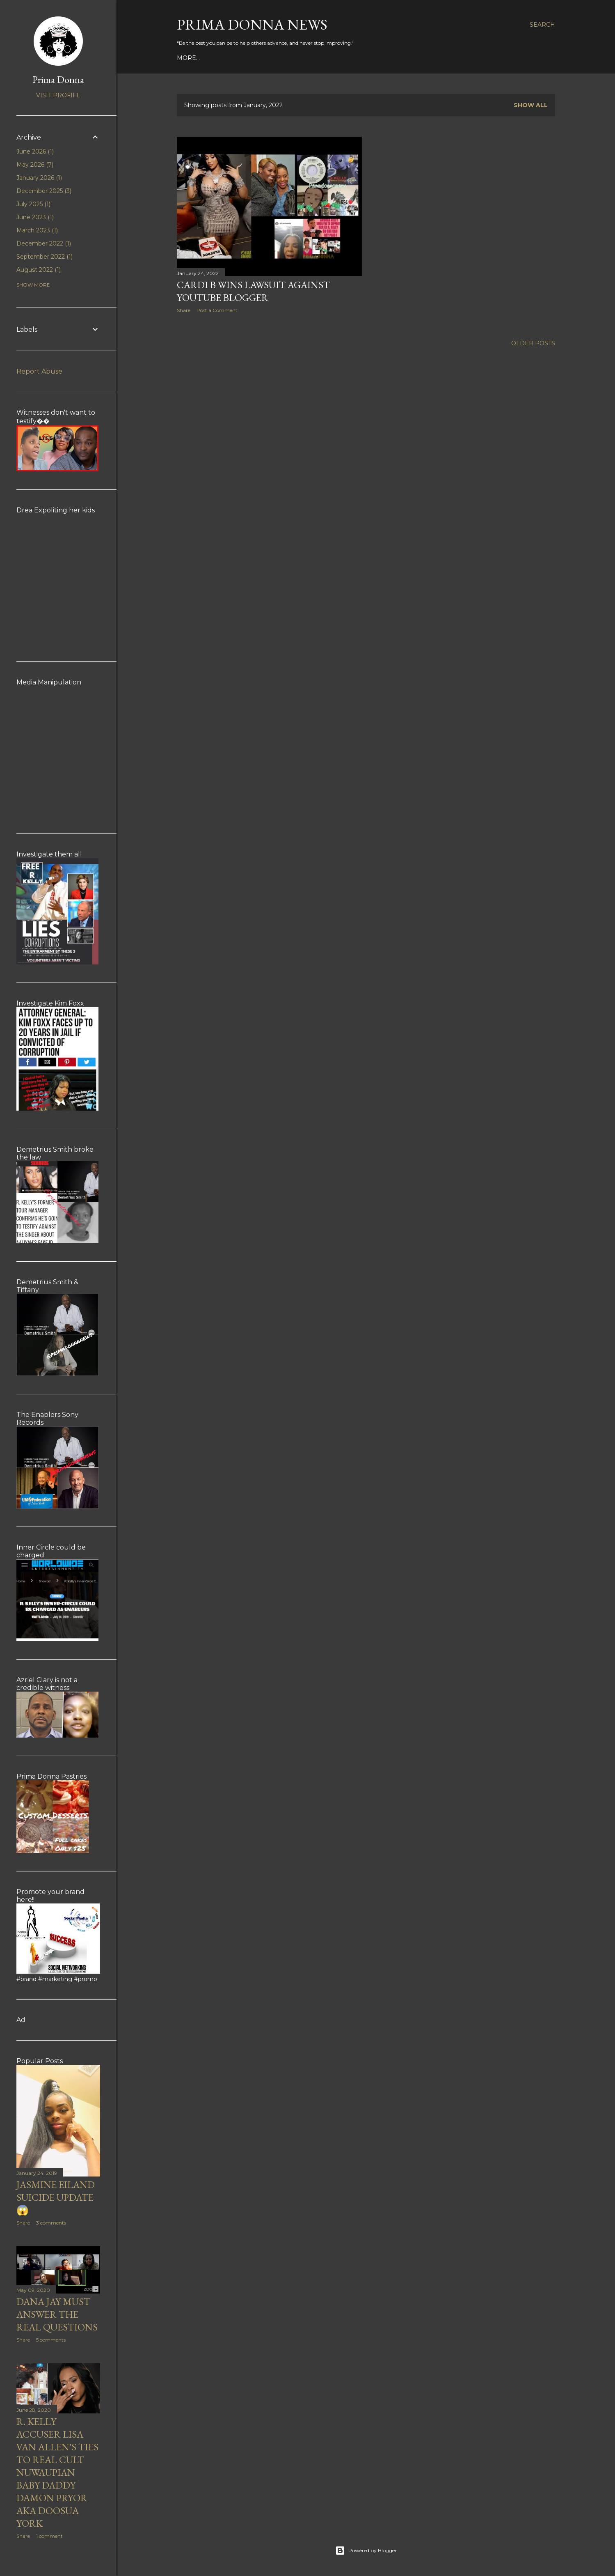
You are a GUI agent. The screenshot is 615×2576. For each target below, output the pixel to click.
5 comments (51, 2340)
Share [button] (183, 310)
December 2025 (43, 191)
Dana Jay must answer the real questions (57, 2314)
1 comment (49, 2536)
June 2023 (35, 217)
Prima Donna (58, 79)
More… (188, 58)
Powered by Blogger (366, 2550)
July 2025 (33, 204)
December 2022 (43, 243)
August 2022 (38, 269)
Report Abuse (39, 371)
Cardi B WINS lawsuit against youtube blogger (253, 291)
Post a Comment (217, 310)
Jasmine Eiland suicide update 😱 (55, 2197)
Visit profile (58, 95)
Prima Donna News (252, 24)
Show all (531, 105)
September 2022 (44, 256)
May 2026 (34, 164)
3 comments (51, 2223)
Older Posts (533, 343)
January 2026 (39, 177)
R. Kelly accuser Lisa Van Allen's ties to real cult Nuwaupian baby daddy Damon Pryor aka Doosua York (57, 2472)
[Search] (542, 24)
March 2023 (37, 230)
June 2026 (35, 151)
